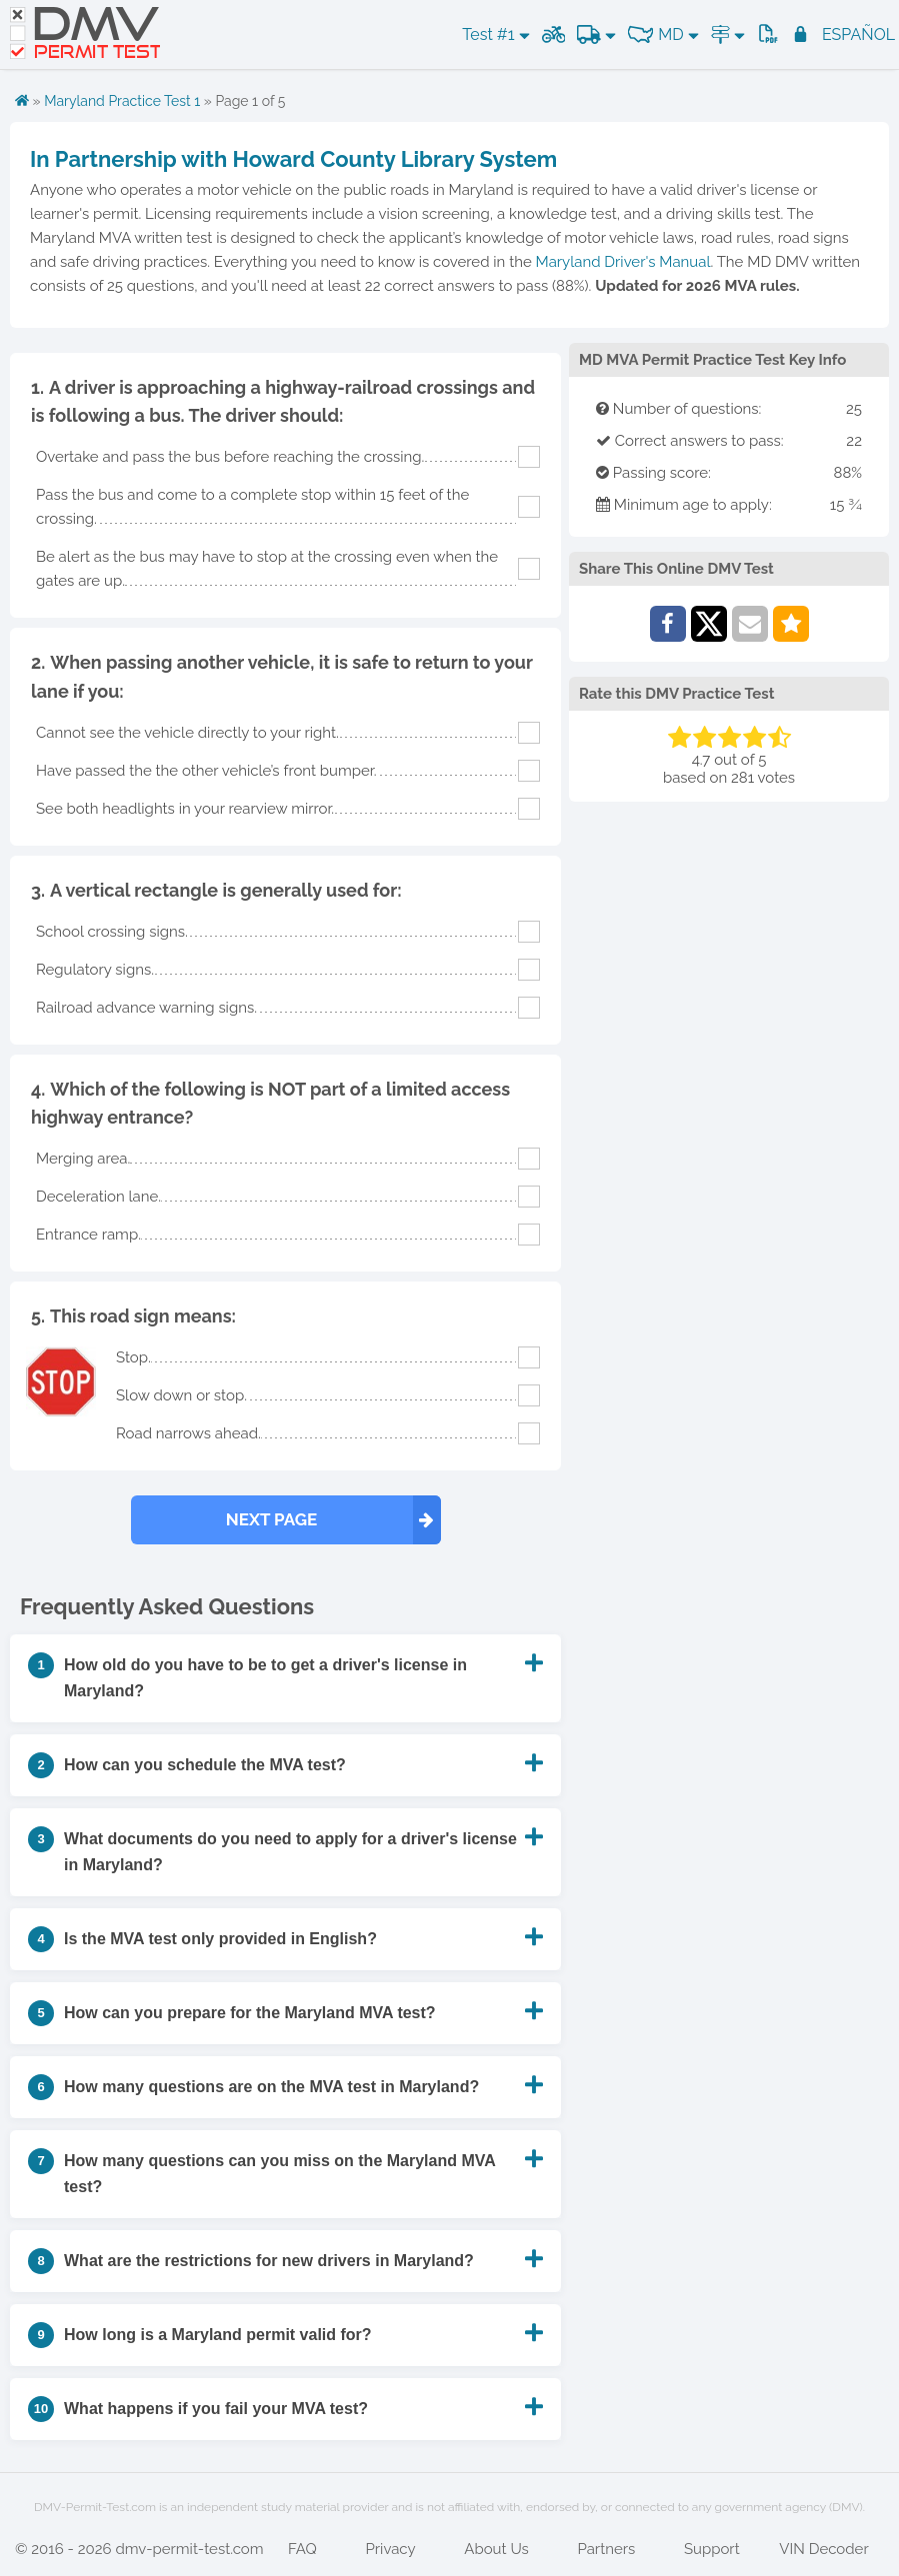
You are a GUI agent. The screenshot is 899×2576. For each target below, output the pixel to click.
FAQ (302, 2549)
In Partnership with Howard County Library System (293, 159)
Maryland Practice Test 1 (122, 101)
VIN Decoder (823, 2549)
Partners (606, 2549)
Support (712, 2549)
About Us (496, 2549)
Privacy (391, 2549)
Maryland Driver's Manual (623, 262)
